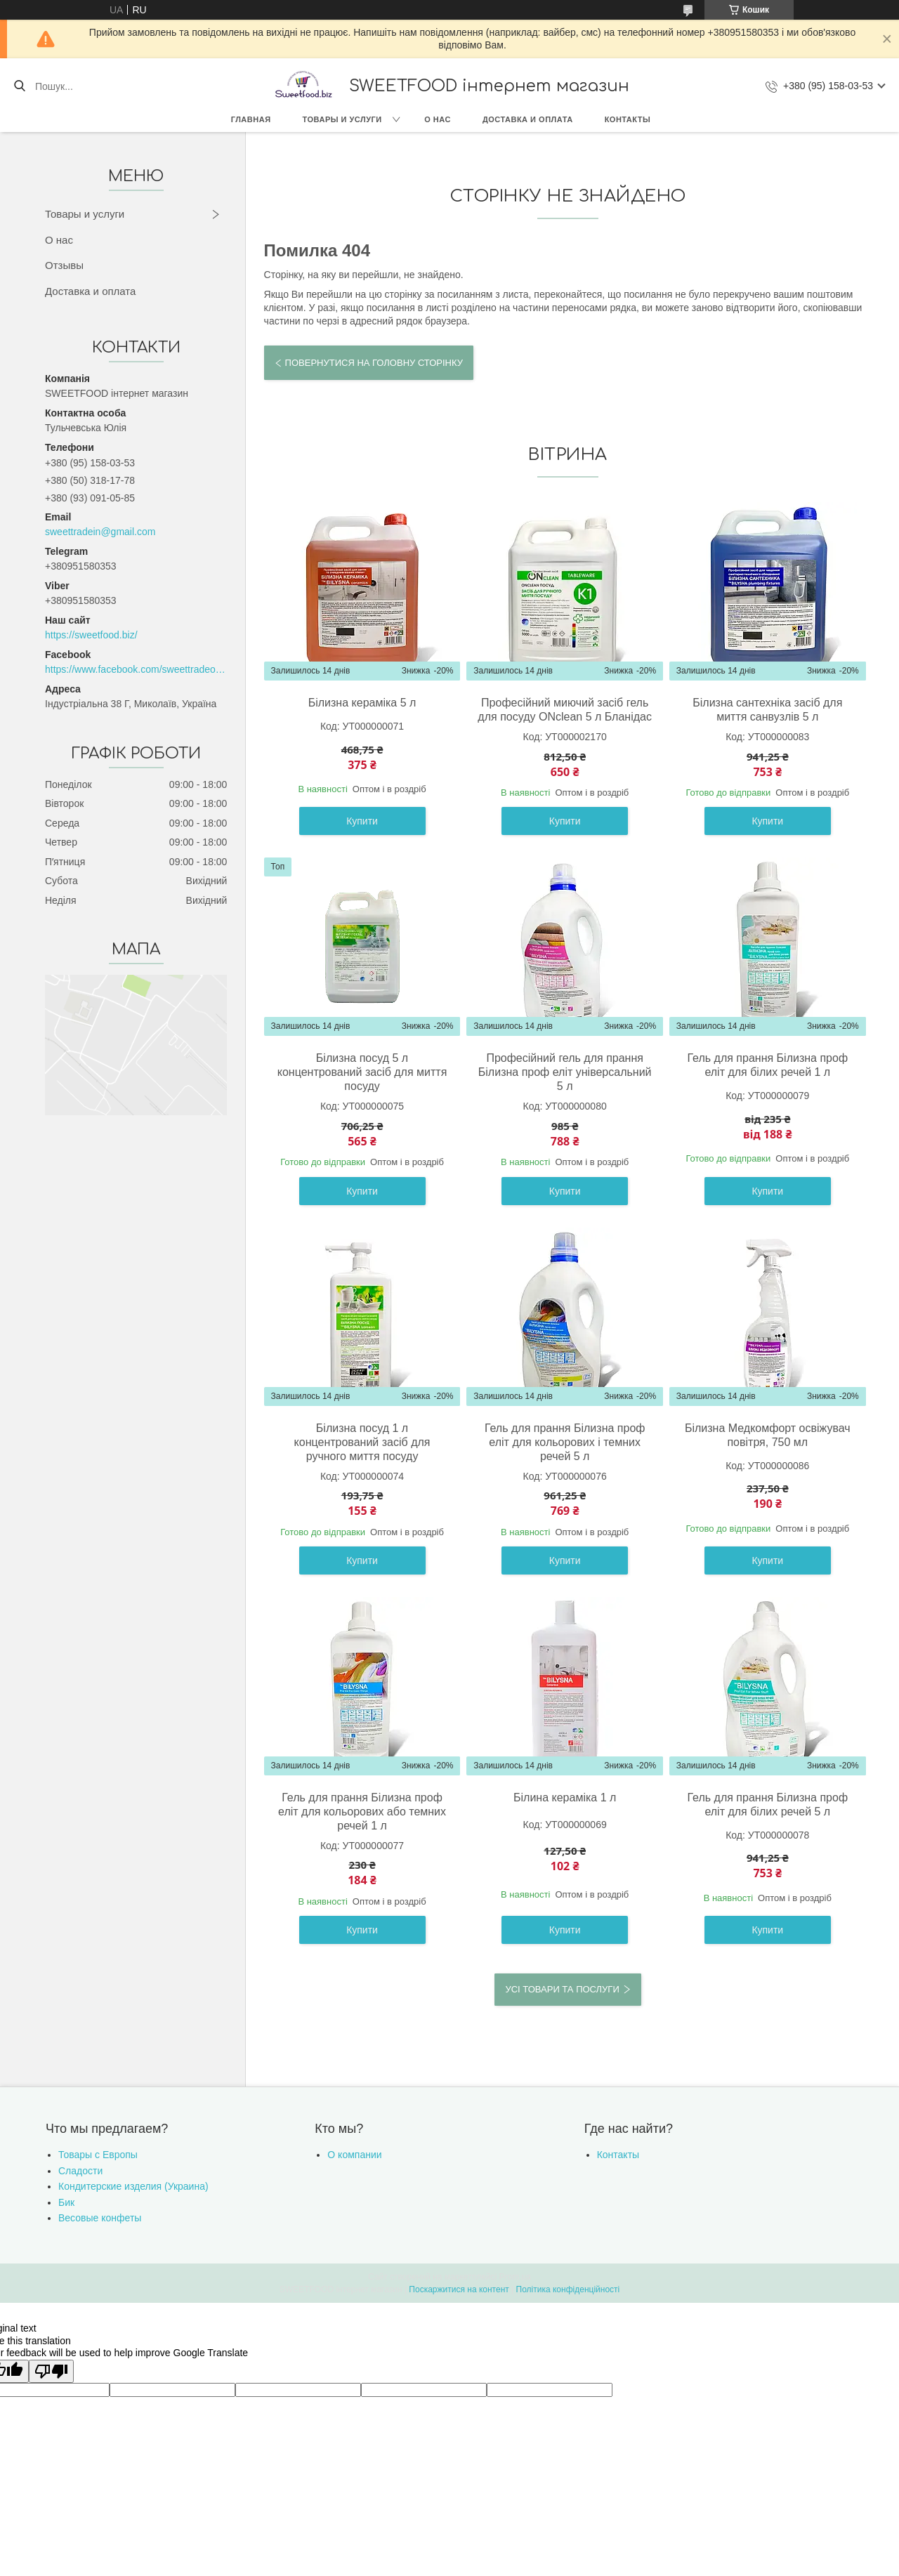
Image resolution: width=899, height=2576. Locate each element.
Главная (251, 119)
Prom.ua (515, 2277)
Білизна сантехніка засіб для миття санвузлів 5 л (767, 710)
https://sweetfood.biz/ (91, 634)
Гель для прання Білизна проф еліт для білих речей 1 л (768, 1065)
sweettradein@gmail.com (100, 531)
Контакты (628, 119)
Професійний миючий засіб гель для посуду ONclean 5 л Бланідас (565, 710)
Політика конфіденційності (568, 2289)
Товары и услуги (342, 119)
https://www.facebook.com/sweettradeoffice (136, 669)
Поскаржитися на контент (458, 2289)
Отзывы (64, 265)
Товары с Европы (98, 2154)
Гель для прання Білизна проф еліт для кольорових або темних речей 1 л (362, 1812)
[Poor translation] (51, 2371)
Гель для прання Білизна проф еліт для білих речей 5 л (768, 1805)
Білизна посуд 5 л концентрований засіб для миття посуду (362, 1072)
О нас (437, 119)
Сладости (80, 2170)
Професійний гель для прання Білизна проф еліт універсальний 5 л (565, 1072)
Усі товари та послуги (562, 1989)
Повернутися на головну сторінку (374, 362)
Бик (66, 2202)
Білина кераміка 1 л (564, 1797)
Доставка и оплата (528, 119)
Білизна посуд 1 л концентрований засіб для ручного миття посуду (362, 1442)
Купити (362, 821)
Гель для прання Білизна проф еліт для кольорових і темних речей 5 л (565, 1442)
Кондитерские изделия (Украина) (133, 2186)
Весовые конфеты (99, 2217)
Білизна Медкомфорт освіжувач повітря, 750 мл (768, 1435)
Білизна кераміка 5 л (362, 703)
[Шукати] (19, 86)
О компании (354, 2154)
